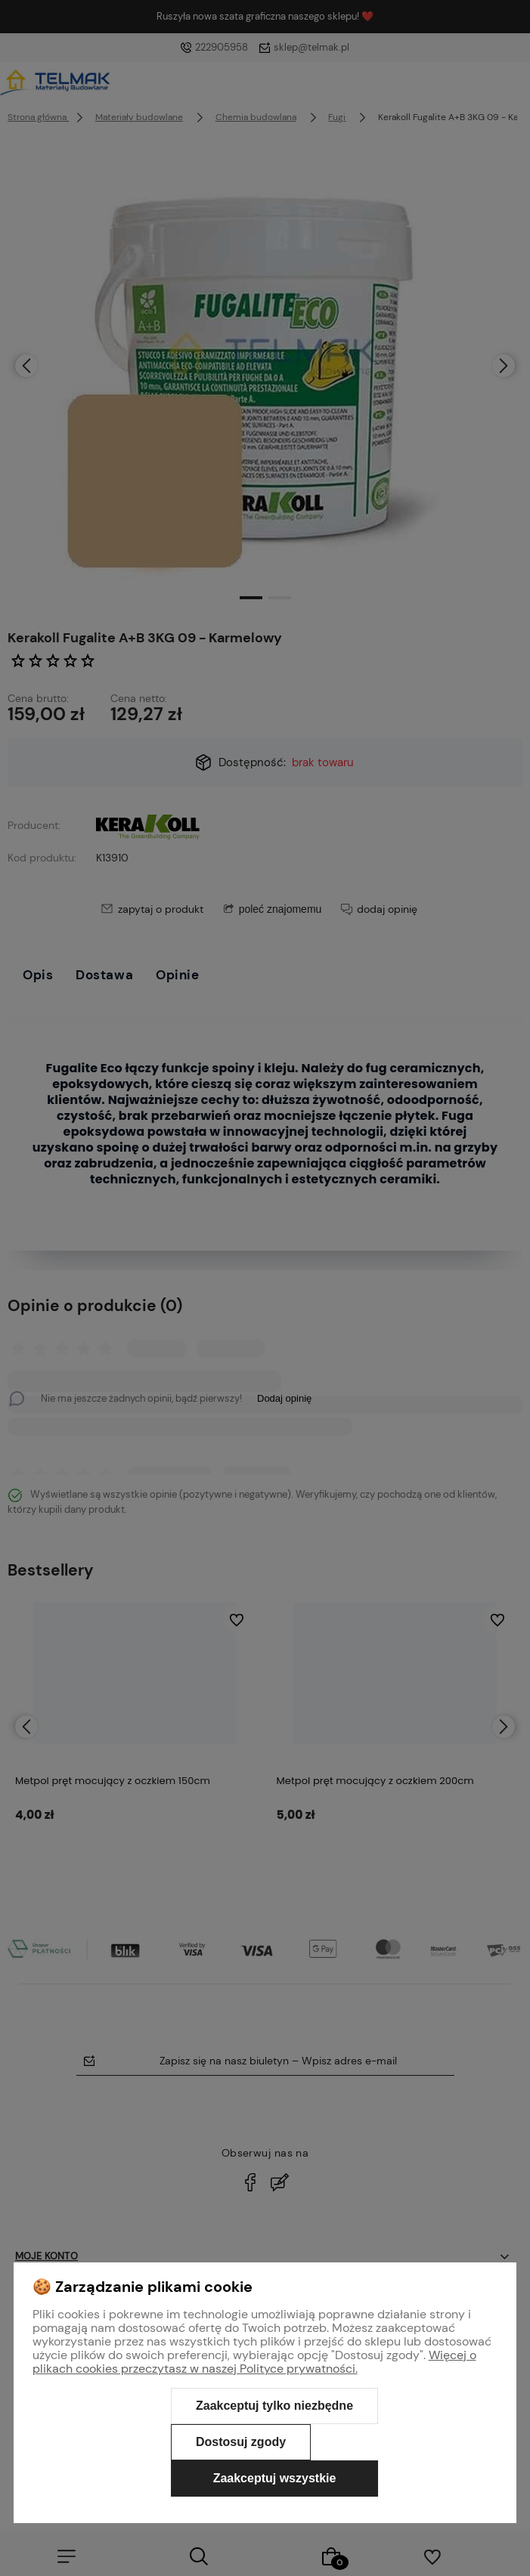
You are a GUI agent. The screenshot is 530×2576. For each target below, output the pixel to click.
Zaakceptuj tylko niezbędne (274, 2405)
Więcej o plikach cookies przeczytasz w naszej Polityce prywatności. (254, 2362)
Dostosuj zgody (241, 2441)
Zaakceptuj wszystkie (274, 2478)
